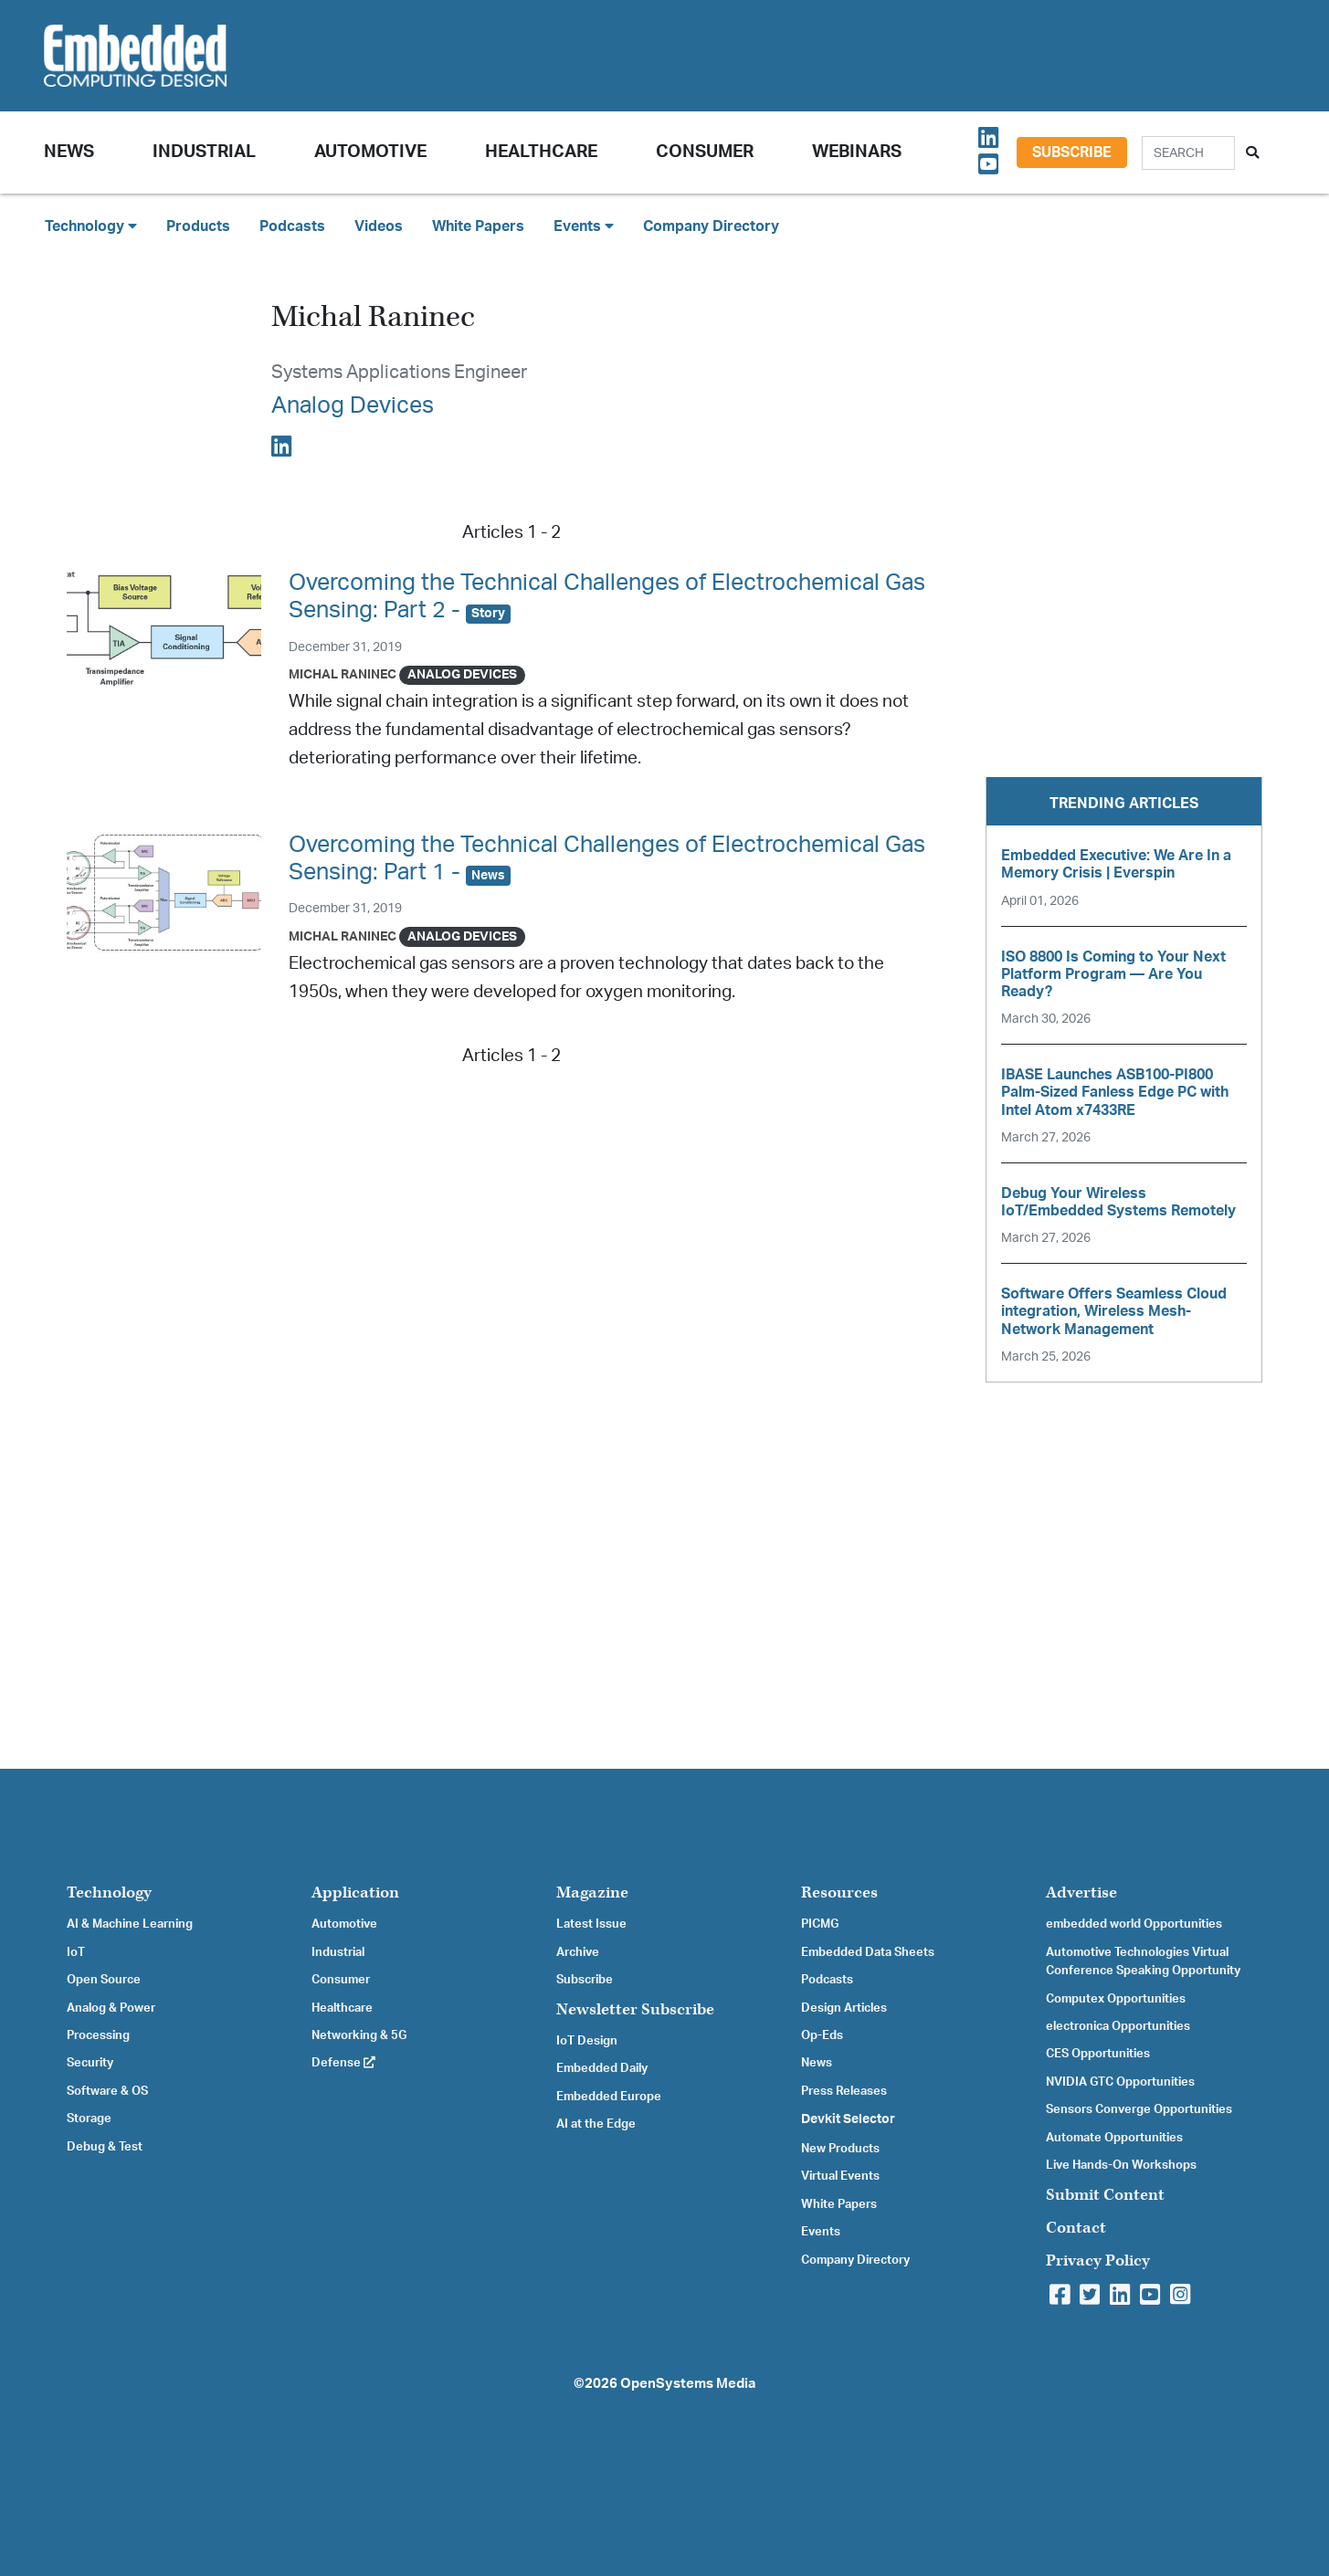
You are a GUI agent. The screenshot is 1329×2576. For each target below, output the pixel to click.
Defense (343, 2062)
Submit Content (1105, 2194)
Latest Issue (591, 1924)
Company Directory (711, 226)
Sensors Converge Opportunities (1139, 2109)
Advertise (1081, 1892)
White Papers (478, 226)
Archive (577, 1952)
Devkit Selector (848, 2119)
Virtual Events (840, 2176)
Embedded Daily (602, 2068)
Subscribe (1072, 152)
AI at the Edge (596, 2124)
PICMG (820, 1924)
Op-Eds (822, 2035)
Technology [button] (91, 226)
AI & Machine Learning (130, 1924)
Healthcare (541, 152)
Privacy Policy (1098, 2260)
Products (198, 226)
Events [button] (584, 226)
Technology (109, 1892)
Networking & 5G (358, 2035)
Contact (1076, 2227)
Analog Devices (352, 405)
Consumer (705, 152)
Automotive (370, 152)
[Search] (1188, 153)
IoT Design (586, 2040)
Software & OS (107, 2091)
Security (90, 2062)
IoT (76, 1952)
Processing (98, 2035)
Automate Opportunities (1114, 2137)
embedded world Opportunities (1134, 1924)
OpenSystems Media (687, 2384)
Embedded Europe (608, 2096)
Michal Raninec (342, 674)
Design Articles (844, 2008)
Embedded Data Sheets (867, 1952)
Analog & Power (111, 2008)
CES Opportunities (1098, 2053)
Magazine (592, 1892)
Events (820, 2231)
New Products (840, 2148)
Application (355, 1892)
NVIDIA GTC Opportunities (1120, 2082)
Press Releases (844, 2091)
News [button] (69, 152)
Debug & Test (104, 2146)
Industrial (204, 152)
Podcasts (292, 226)
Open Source (104, 1979)
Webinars (857, 152)
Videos (378, 226)
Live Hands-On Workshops (1121, 2165)
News (816, 2062)
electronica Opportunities (1118, 2026)
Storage (89, 2118)
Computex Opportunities (1116, 1998)
